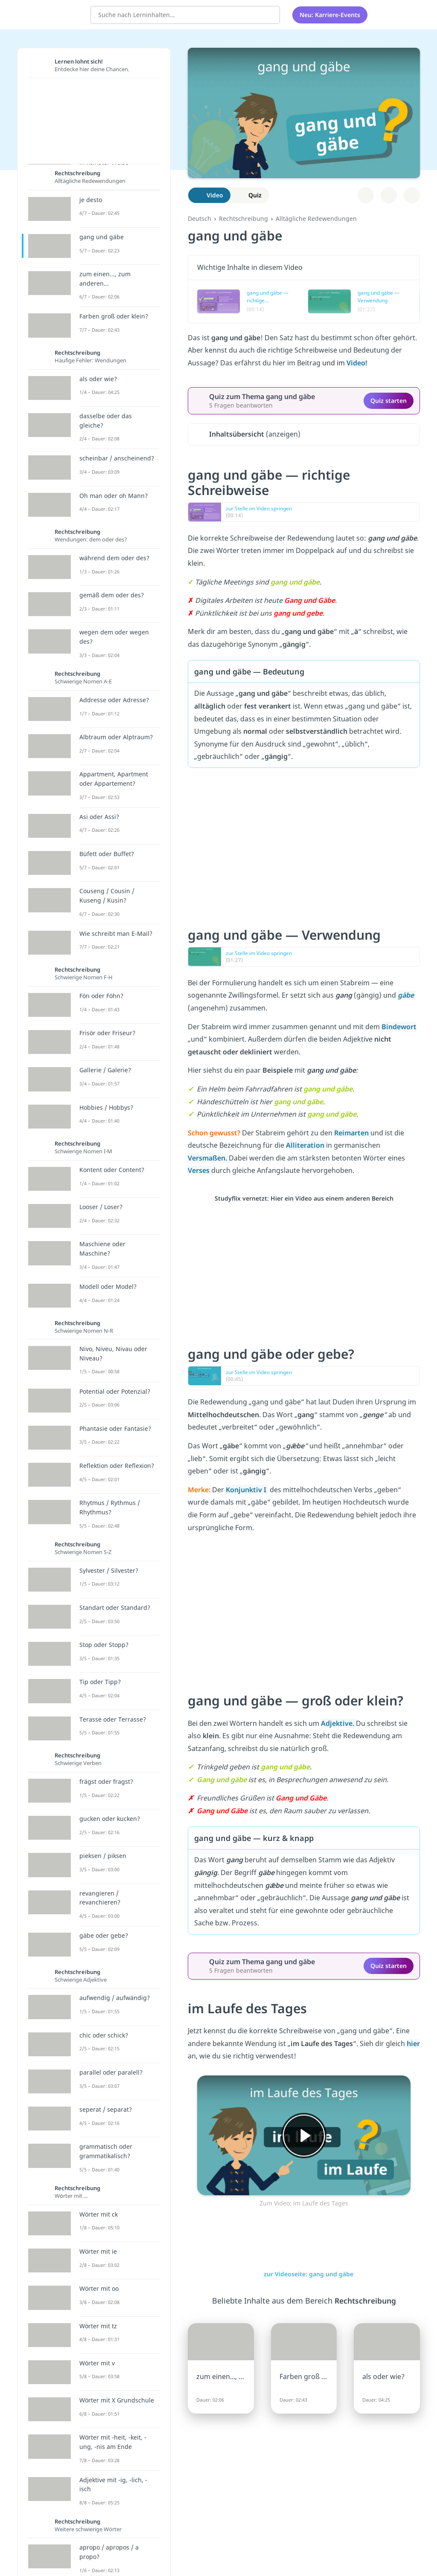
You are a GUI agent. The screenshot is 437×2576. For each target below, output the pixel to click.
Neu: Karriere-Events (330, 15)
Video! (357, 363)
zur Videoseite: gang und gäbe (303, 2274)
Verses (199, 1170)
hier (413, 2043)
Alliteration (306, 1145)
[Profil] (407, 14)
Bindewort (399, 1026)
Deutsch (199, 218)
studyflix (57, 14)
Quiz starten (388, 401)
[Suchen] (269, 15)
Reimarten (352, 1132)
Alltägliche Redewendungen (316, 218)
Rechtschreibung (243, 218)
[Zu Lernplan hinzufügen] (366, 195)
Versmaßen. (208, 1158)
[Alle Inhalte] (385, 14)
